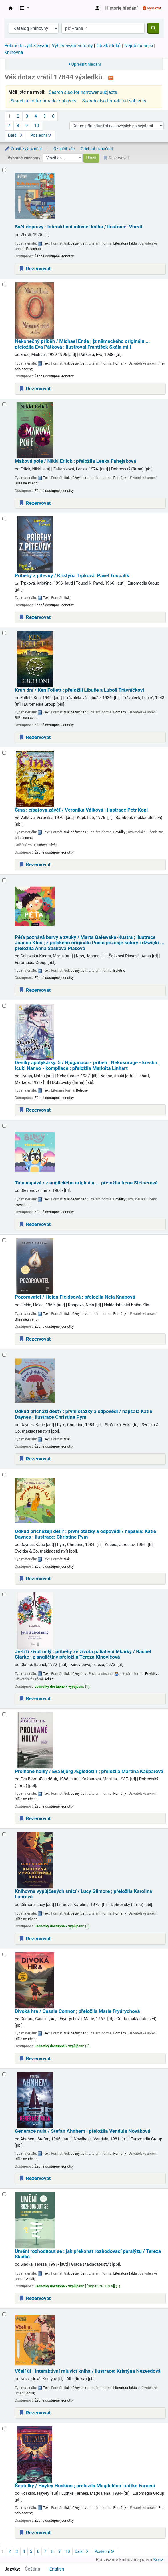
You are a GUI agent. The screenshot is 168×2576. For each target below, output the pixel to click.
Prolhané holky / (89, 1771)
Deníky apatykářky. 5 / (87, 1065)
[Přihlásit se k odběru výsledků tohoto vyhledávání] (111, 77)
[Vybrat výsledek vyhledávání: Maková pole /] (4, 404)
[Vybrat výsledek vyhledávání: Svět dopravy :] (4, 170)
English (56, 2569)
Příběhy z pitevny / (72, 575)
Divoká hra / (77, 2011)
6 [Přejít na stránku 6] (53, 116)
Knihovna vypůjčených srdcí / (83, 1894)
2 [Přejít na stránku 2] (18, 116)
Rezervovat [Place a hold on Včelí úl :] (35, 2413)
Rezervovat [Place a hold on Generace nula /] (35, 2178)
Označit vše (64, 148)
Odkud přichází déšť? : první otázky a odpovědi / (83, 1414)
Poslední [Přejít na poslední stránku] (41, 135)
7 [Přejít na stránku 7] (9, 125)
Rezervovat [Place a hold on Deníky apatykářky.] (35, 1110)
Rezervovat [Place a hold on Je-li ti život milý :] (35, 1698)
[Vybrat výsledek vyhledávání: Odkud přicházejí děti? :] (4, 1474)
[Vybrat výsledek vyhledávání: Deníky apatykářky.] (4, 1006)
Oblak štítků (109, 45)
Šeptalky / (85, 2485)
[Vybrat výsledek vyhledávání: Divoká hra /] (4, 1954)
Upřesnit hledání (86, 64)
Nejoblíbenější (138, 45)
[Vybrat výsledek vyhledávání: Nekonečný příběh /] (4, 284)
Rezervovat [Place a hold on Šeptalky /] (35, 2532)
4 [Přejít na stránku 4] (36, 116)
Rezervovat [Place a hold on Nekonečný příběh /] (35, 388)
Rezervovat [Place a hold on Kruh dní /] (35, 737)
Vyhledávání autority (72, 45)
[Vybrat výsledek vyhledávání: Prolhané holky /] (4, 1714)
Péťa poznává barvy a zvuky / (89, 943)
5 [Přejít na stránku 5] (44, 116)
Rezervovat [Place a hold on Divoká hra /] (35, 2058)
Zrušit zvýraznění (23, 148)
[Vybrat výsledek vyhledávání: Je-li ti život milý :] (4, 1594)
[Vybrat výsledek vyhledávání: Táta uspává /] (4, 1126)
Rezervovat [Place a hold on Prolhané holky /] (35, 1818)
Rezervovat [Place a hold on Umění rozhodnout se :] (35, 2298)
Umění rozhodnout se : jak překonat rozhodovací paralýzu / (88, 2254)
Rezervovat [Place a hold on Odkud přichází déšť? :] (35, 1459)
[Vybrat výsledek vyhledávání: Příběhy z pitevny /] (4, 518)
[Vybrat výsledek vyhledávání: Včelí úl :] (4, 2314)
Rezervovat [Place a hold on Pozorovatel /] (35, 1339)
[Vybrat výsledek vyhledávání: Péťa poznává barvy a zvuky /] (4, 880)
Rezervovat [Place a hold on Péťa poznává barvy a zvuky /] (35, 990)
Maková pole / (75, 461)
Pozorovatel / (75, 1297)
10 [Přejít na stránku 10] (36, 125)
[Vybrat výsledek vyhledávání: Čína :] (4, 753)
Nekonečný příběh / (82, 344)
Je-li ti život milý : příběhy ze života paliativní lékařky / (83, 1654)
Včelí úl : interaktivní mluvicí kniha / (88, 2371)
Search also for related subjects (114, 101)
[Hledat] (153, 28)
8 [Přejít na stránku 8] (18, 125)
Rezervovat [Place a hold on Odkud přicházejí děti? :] (35, 1578)
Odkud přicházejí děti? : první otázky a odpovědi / (85, 1534)
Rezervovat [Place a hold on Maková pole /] (35, 503)
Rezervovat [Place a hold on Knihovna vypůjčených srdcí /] (35, 1938)
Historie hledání (121, 8)
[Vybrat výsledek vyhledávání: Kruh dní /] (4, 633)
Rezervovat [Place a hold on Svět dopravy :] (35, 268)
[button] (24, 8)
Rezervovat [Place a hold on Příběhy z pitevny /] (35, 617)
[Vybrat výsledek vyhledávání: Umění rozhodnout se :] (4, 2194)
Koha (158, 2559)
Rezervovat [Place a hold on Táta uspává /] (35, 1224)
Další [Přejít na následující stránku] (16, 135)
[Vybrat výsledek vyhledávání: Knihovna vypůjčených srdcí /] (4, 1834)
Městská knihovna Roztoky (11, 8)
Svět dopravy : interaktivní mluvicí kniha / (78, 227)
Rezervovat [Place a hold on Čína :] (35, 864)
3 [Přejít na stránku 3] (27, 116)
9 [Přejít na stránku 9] (26, 125)
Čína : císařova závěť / (81, 810)
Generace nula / (82, 2131)
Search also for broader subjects (43, 101)
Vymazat (152, 8)
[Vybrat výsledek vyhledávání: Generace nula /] (4, 2074)
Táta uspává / (86, 1183)
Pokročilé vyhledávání (26, 45)
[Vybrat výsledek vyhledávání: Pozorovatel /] (4, 1240)
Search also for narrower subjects (83, 92)
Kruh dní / (79, 690)
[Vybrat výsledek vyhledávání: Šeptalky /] (4, 2428)
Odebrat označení (97, 148)
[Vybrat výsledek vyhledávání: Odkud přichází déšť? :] (4, 1355)
